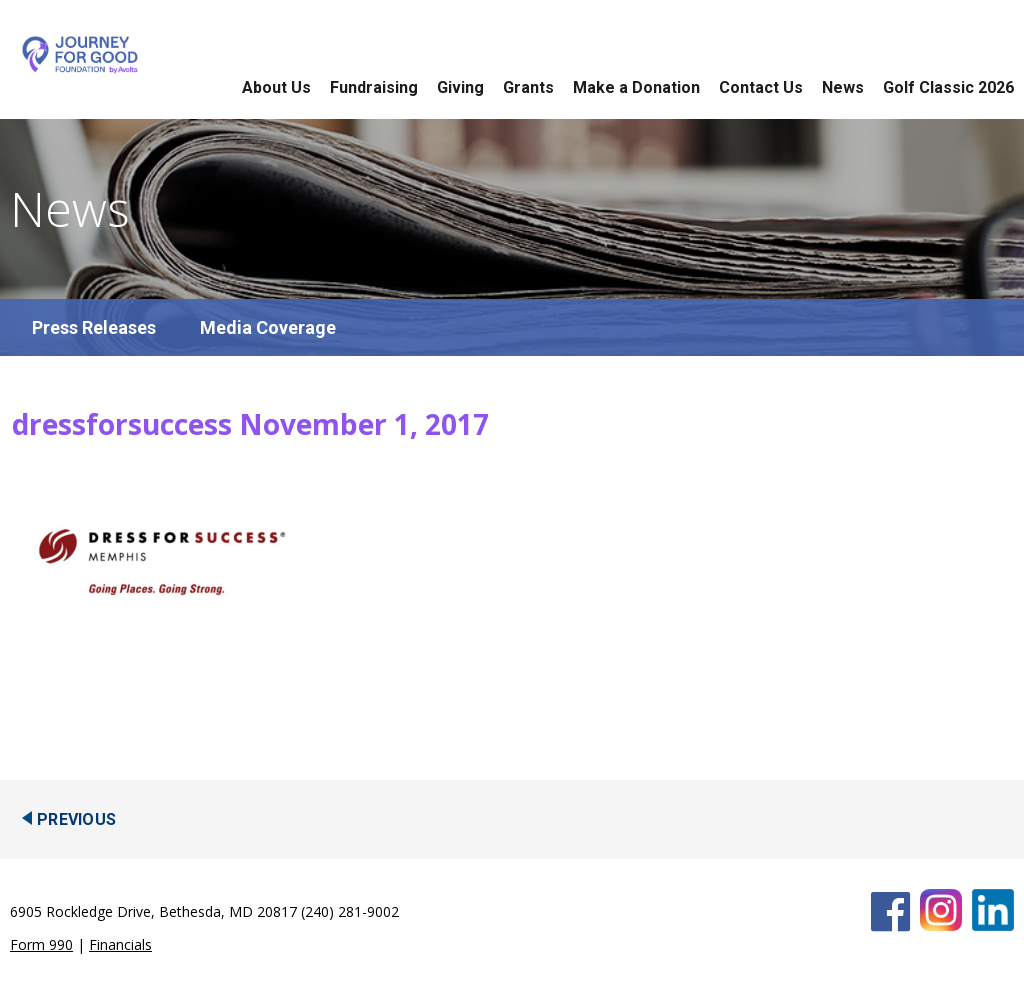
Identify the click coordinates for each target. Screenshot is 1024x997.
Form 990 (41, 944)
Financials (120, 944)
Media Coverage (268, 327)
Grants (528, 87)
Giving (460, 87)
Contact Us (761, 87)
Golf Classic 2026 (948, 87)
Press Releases (94, 327)
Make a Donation (636, 87)
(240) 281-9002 (350, 911)
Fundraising (374, 87)
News (843, 87)
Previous (76, 819)
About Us (276, 87)
